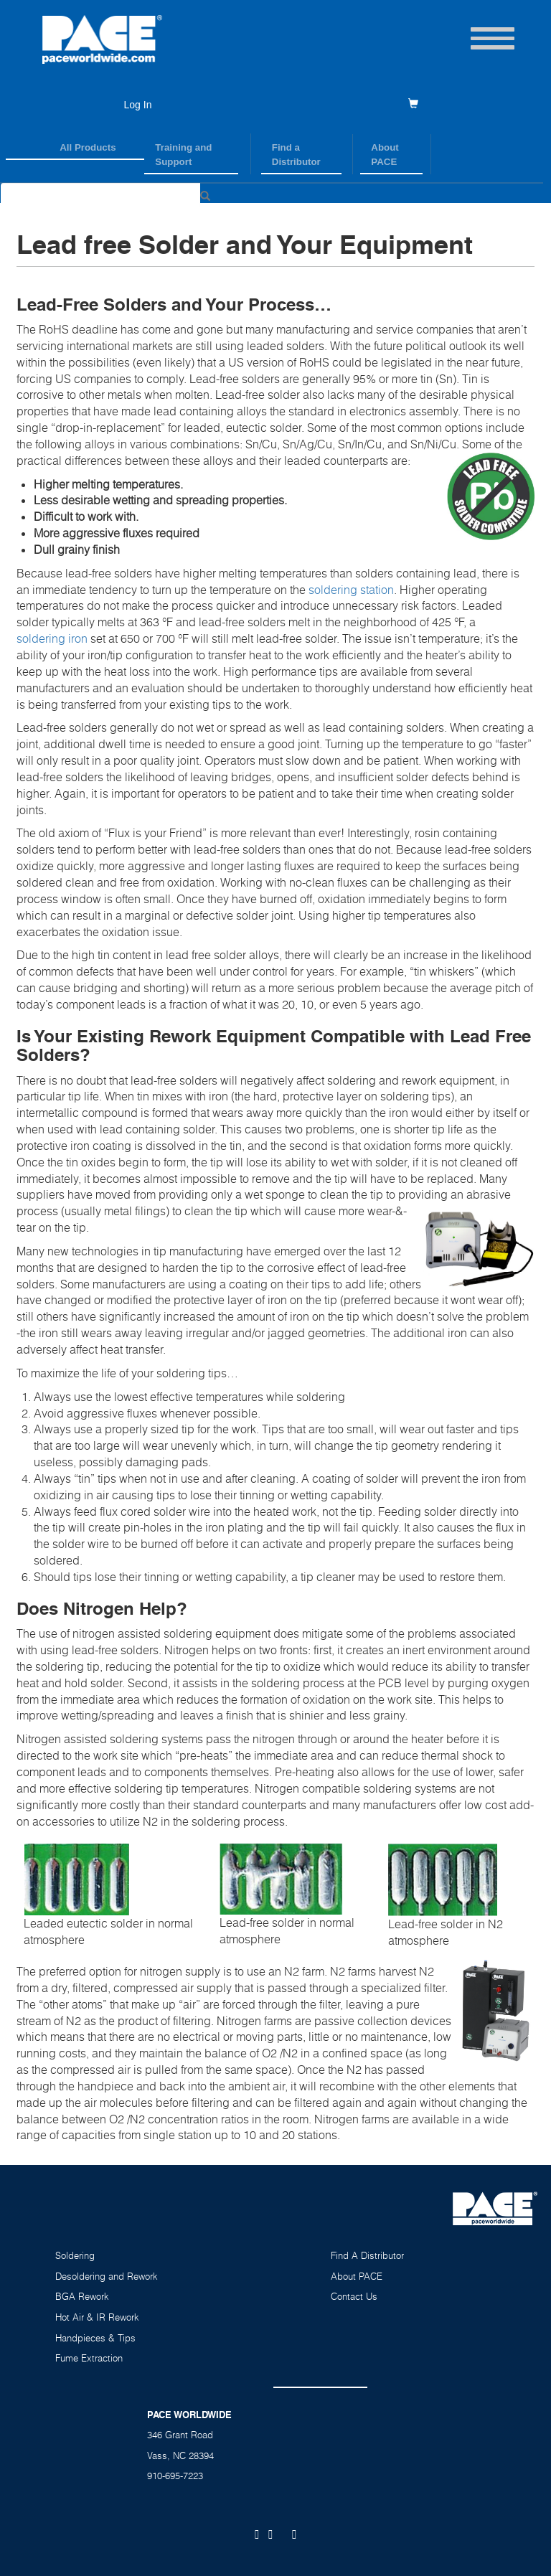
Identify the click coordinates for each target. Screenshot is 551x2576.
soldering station (351, 589)
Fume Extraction (89, 2358)
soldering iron (52, 638)
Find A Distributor (367, 2255)
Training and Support (183, 154)
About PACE (384, 154)
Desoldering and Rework (106, 2276)
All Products (88, 147)
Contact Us (354, 2296)
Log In (138, 104)
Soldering (75, 2255)
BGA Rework (82, 2296)
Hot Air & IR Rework (97, 2317)
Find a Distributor (296, 154)
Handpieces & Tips (95, 2338)
